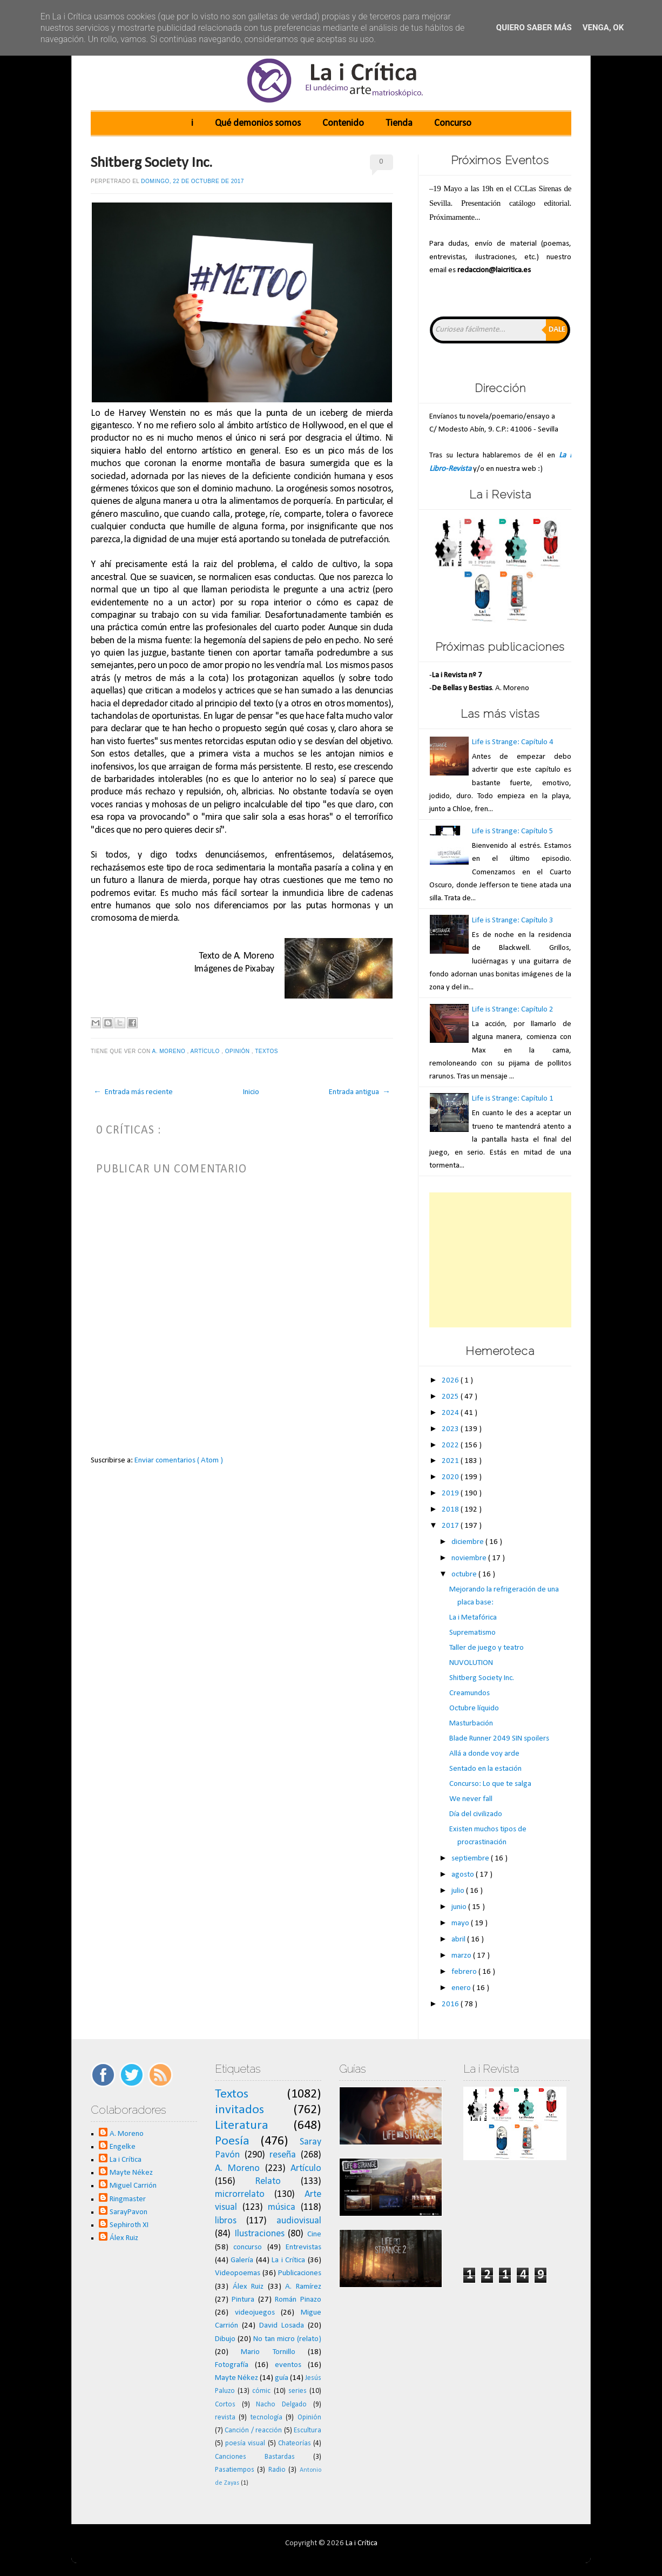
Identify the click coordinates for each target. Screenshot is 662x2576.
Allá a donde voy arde (484, 1754)
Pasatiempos (234, 2469)
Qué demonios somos (258, 123)
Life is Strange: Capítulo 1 (512, 1099)
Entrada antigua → (359, 1092)
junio (459, 1907)
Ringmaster (128, 2199)
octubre (464, 1574)
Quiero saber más (534, 27)
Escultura (307, 2430)
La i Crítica (125, 2160)
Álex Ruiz (124, 2238)
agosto (463, 1875)
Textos (267, 1051)
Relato (268, 2181)
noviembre (469, 1558)
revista (225, 2417)
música (281, 2207)
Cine (314, 2234)
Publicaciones (299, 2273)
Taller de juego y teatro (486, 1648)
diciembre (468, 1542)
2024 (451, 1413)
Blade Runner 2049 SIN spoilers (499, 1739)
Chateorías (294, 2443)
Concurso (452, 123)
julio (458, 1891)
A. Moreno (169, 1051)
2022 (451, 1445)
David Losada (281, 2326)
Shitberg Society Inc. (151, 163)
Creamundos (469, 1693)
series (297, 2391)
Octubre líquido (474, 1708)
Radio (277, 2469)
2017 (451, 1526)
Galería (242, 2260)
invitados (239, 2109)
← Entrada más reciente (133, 1092)
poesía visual (245, 2443)
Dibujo (225, 2339)
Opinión (238, 1051)
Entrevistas (303, 2247)
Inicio (251, 1092)
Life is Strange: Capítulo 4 (512, 742)
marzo (462, 1956)
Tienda (399, 123)
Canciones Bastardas (255, 2456)
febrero (464, 1972)
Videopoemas (237, 2273)
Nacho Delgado (281, 2404)
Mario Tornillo (268, 2352)
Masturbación (471, 1723)
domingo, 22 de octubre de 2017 (192, 181)
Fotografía (231, 2365)
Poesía (232, 2141)
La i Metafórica (473, 1618)
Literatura (241, 2125)
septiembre (471, 1859)
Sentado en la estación (485, 1769)
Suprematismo (472, 1633)
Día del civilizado (475, 1814)
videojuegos (255, 2313)
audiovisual (298, 2221)
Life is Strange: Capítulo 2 (512, 1010)
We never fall (470, 1799)
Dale (557, 330)
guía (281, 2378)
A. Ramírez (303, 2287)
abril (459, 1940)
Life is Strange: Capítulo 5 (512, 831)
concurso (247, 2247)
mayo (461, 1923)
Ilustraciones (259, 2234)
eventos (288, 2365)
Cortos (225, 2404)
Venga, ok (603, 27)
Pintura (243, 2300)
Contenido (343, 123)
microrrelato (240, 2194)
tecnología (266, 2417)
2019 (451, 1493)
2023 (451, 1429)
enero (461, 1988)
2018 (451, 1510)
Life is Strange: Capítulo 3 (512, 920)
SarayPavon (128, 2212)
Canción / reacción (253, 2430)
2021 (451, 1461)
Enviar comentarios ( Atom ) (178, 1460)
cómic (261, 2391)
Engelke (123, 2147)
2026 (451, 1381)
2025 (451, 1397)
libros (226, 2221)
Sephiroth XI (129, 2225)
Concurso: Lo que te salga (490, 1784)
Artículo (206, 1051)
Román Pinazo (298, 2300)
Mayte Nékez (131, 2173)
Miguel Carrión (133, 2186)
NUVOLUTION (471, 1663)
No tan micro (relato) (287, 2339)
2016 (451, 2004)
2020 (451, 1477)
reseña (282, 2155)
